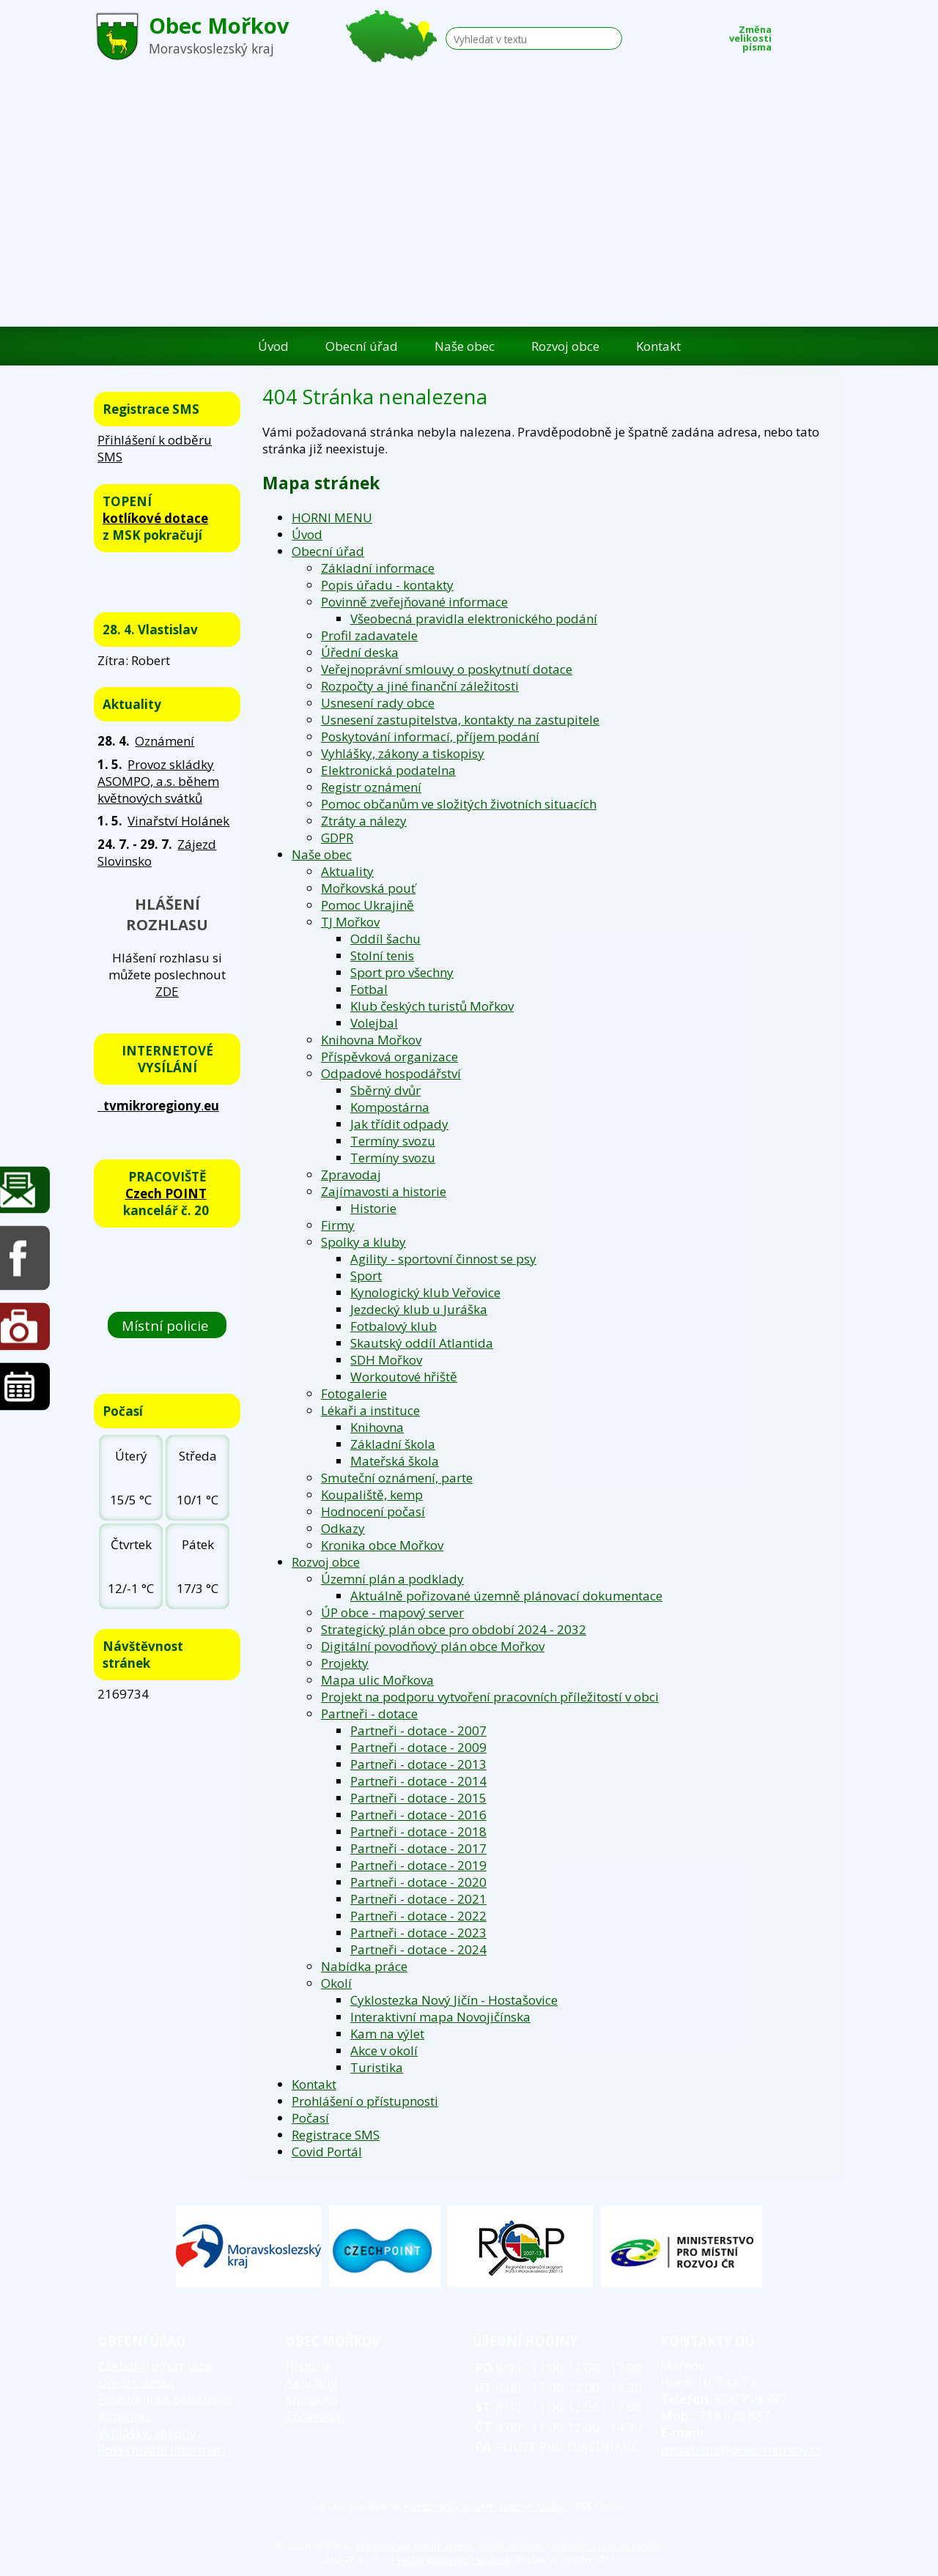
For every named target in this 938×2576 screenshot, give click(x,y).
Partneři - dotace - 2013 (418, 1764)
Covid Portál (327, 2151)
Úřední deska (360, 652)
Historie (373, 1208)
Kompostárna (389, 1107)
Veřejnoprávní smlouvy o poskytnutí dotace (446, 669)
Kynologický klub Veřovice (425, 1292)
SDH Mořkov (386, 1359)
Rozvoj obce (565, 346)
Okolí (336, 1983)
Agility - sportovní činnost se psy (443, 1258)
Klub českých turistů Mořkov (432, 1006)
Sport (366, 1275)
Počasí (310, 2117)
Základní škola (392, 1444)
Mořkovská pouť (368, 888)
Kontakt (658, 346)
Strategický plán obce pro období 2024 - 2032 (453, 1629)
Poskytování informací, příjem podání (430, 736)
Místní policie (167, 1324)
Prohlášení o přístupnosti (365, 2101)
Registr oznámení (371, 787)
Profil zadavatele (369, 635)
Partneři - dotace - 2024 (418, 1949)
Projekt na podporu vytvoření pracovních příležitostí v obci (490, 1696)
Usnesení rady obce (378, 702)
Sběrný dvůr (385, 1090)
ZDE (167, 991)
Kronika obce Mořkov (382, 1545)
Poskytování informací (161, 2449)
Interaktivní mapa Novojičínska (440, 2016)
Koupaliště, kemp (372, 1494)
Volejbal (374, 1022)
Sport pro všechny (402, 972)
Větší (834, 34)
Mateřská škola (394, 1460)
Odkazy (343, 1528)
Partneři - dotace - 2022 (418, 1915)
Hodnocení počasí (373, 1511)
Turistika (376, 2067)
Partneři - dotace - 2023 (418, 1932)
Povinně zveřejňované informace (414, 601)
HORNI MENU (332, 517)
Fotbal (369, 989)
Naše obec (465, 346)
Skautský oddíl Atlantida (421, 1343)
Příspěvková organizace (389, 1056)
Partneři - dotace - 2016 (418, 1814)
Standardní (812, 34)
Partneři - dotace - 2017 (418, 1848)
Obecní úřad (361, 346)
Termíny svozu (392, 1140)
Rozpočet (123, 2416)
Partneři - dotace (369, 1713)
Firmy (338, 1225)
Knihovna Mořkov (371, 1039)
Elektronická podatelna (388, 770)
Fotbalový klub (393, 1326)
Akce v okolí (384, 2050)
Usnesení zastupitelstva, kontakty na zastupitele (460, 719)
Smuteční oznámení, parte (397, 1477)
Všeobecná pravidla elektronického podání (473, 618)
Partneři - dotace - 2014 (418, 1781)
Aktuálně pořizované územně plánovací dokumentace (506, 1595)
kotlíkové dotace (155, 518)
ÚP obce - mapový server (392, 1612)
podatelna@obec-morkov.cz (741, 2449)
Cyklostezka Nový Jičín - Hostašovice (454, 2000)
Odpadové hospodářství (391, 1073)
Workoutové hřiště (403, 1376)
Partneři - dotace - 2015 (418, 1797)
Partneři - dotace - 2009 (418, 1747)
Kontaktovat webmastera (414, 2546)
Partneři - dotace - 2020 (418, 1882)
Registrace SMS (336, 2134)
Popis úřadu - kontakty (387, 584)
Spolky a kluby (363, 1241)
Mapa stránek (510, 2546)
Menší (790, 34)
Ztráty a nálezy (364, 820)
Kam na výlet (387, 2033)
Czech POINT (166, 1193)
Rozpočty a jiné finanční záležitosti (420, 686)
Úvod (273, 346)
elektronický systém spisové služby (486, 2506)
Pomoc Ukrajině (367, 905)
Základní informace (378, 568)
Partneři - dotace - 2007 (418, 1730)
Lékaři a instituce (370, 1410)
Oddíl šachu (385, 938)
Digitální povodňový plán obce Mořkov (432, 1646)
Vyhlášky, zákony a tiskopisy (402, 753)
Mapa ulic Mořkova (377, 1679)
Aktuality (347, 871)
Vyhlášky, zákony (146, 2432)
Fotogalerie (354, 1393)
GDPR (337, 837)
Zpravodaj (351, 1174)
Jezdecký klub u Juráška (418, 1309)
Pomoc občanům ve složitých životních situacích (459, 803)
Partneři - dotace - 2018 (418, 1831)
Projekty (345, 1663)
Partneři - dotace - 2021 (418, 1898)
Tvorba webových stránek (450, 2559)
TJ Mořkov (350, 921)
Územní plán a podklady (392, 1578)
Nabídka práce (364, 1966)
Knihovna (377, 1427)
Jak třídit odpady (399, 1124)
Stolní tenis (382, 955)
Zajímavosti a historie (383, 1191)
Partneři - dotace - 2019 (418, 1865)
